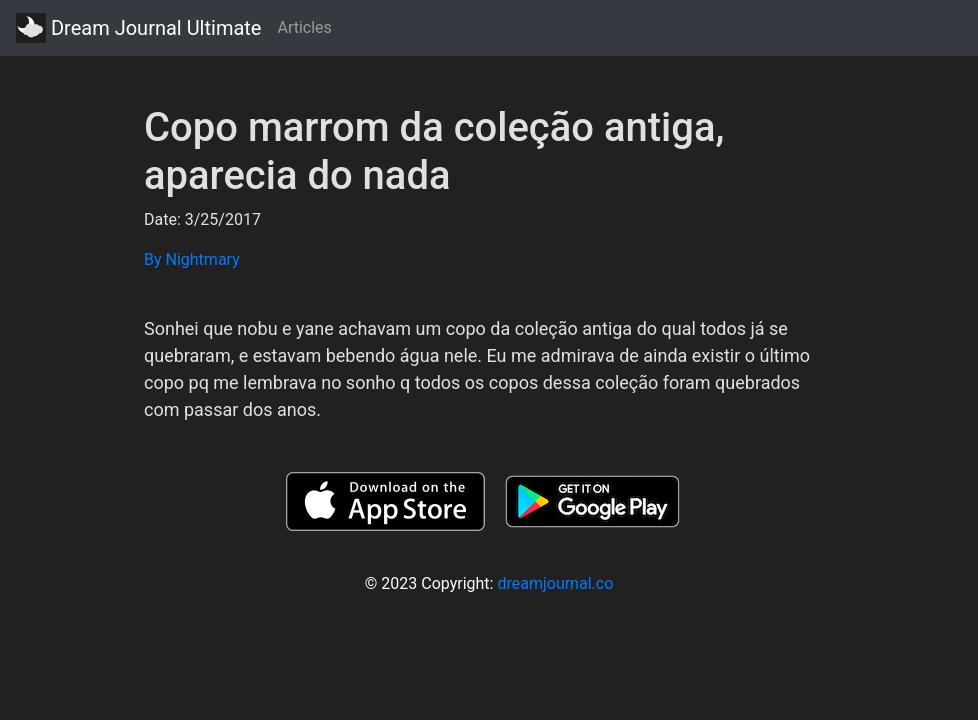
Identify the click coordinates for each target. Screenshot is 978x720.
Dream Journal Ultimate (138, 28)
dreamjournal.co (555, 583)
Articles (304, 27)
